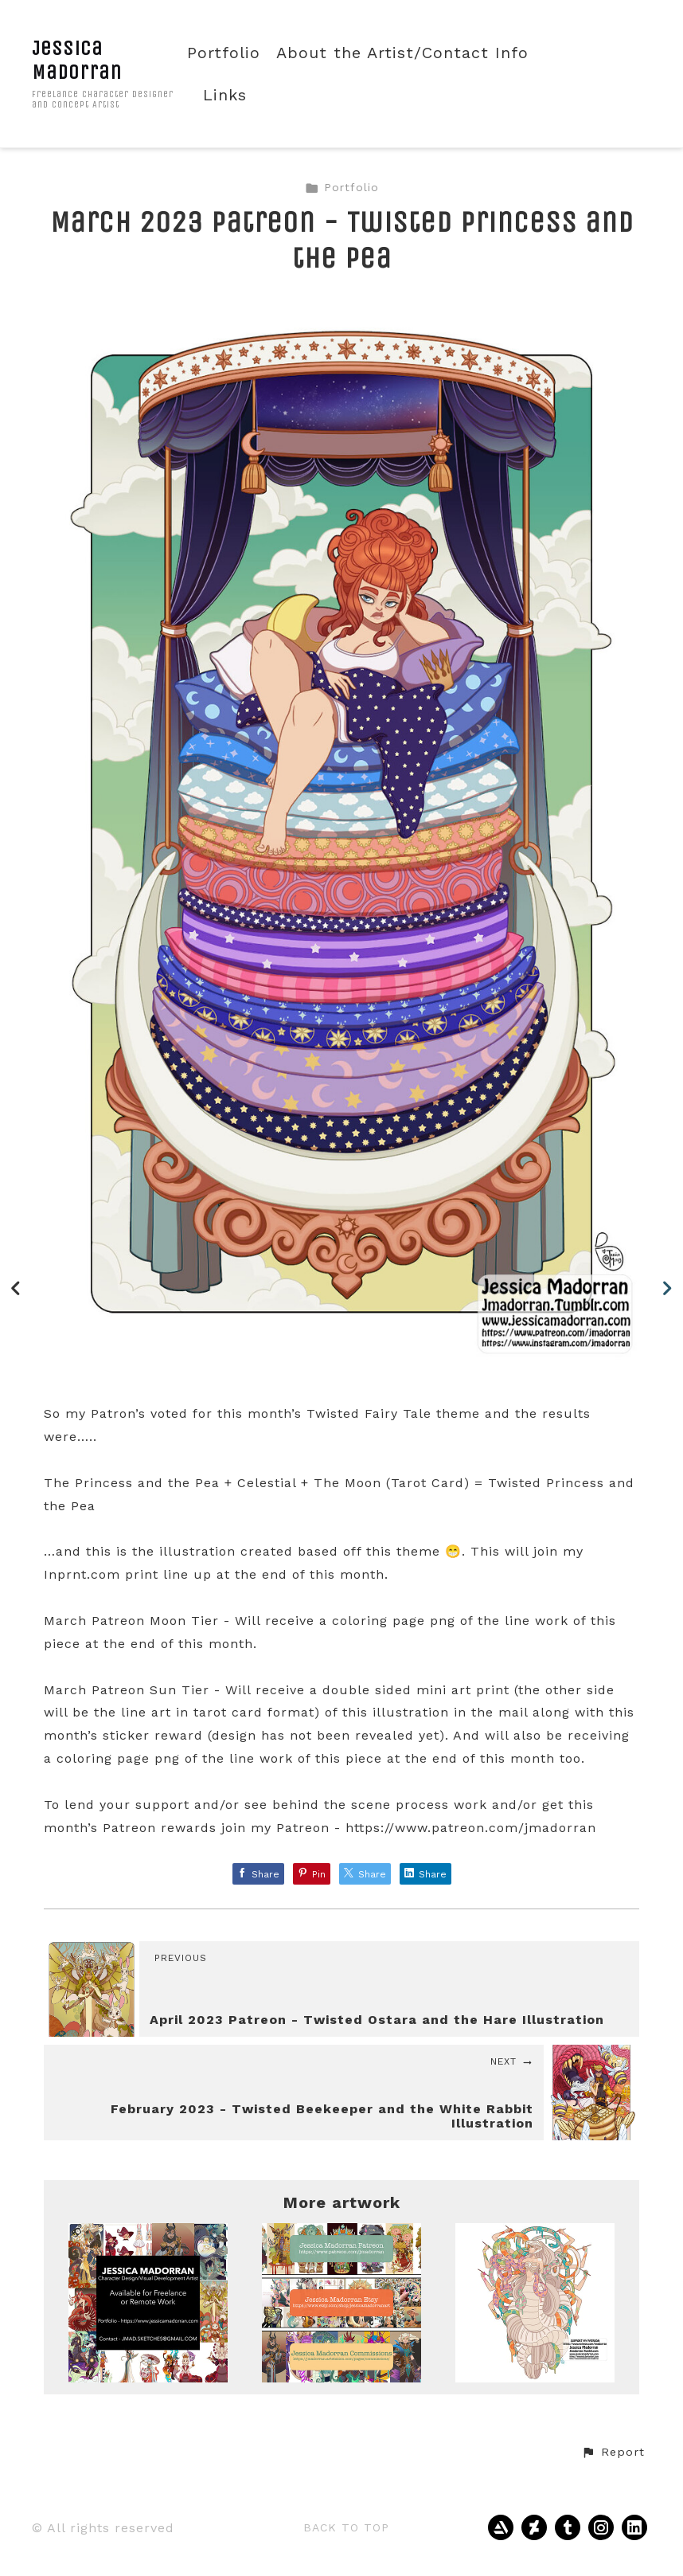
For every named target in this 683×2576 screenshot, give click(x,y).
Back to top (346, 2527)
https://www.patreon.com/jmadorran (470, 1827)
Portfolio (223, 53)
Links (225, 95)
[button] (613, 2452)
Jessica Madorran (77, 60)
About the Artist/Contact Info (402, 53)
